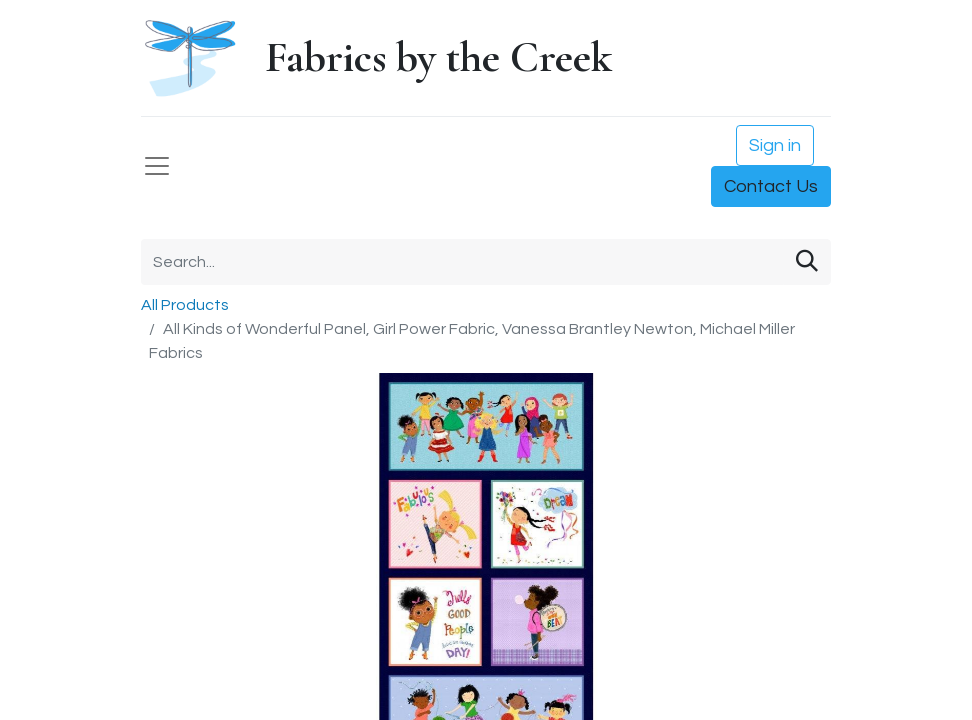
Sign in (775, 145)
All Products (185, 305)
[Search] (807, 262)
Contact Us (771, 186)
